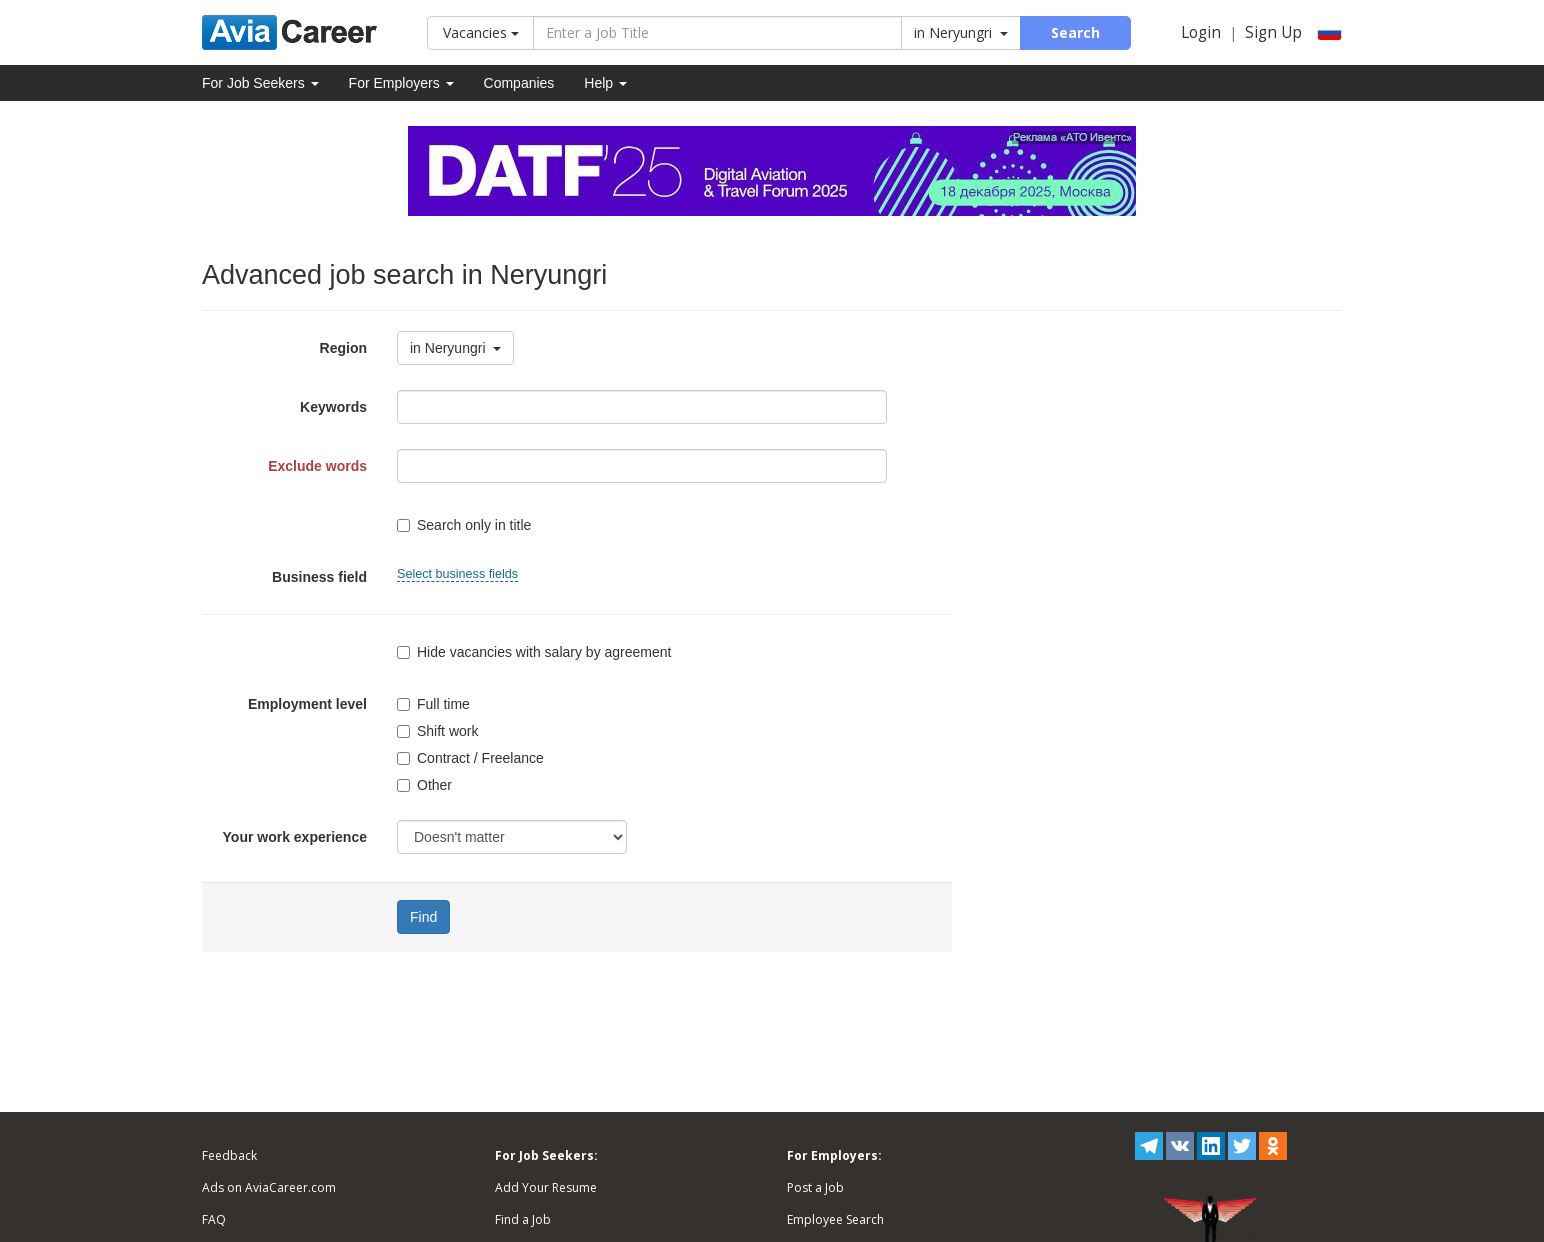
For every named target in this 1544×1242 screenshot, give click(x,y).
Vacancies (481, 32)
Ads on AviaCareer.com (269, 1187)
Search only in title (464, 525)
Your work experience (295, 837)
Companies (519, 83)
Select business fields (457, 574)
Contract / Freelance (470, 758)
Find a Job (523, 1219)
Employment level (307, 704)
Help (605, 83)
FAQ (214, 1219)
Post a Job (815, 1187)
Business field (319, 577)
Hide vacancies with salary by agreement (534, 652)
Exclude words (317, 466)
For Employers (401, 83)
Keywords (333, 407)
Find (423, 917)
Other (424, 785)
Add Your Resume (546, 1187)
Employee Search (835, 1219)
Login (1201, 32)
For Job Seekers (260, 83)
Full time (433, 704)
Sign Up (1273, 32)
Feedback (229, 1155)
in (961, 32)
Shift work (437, 731)
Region (343, 348)
